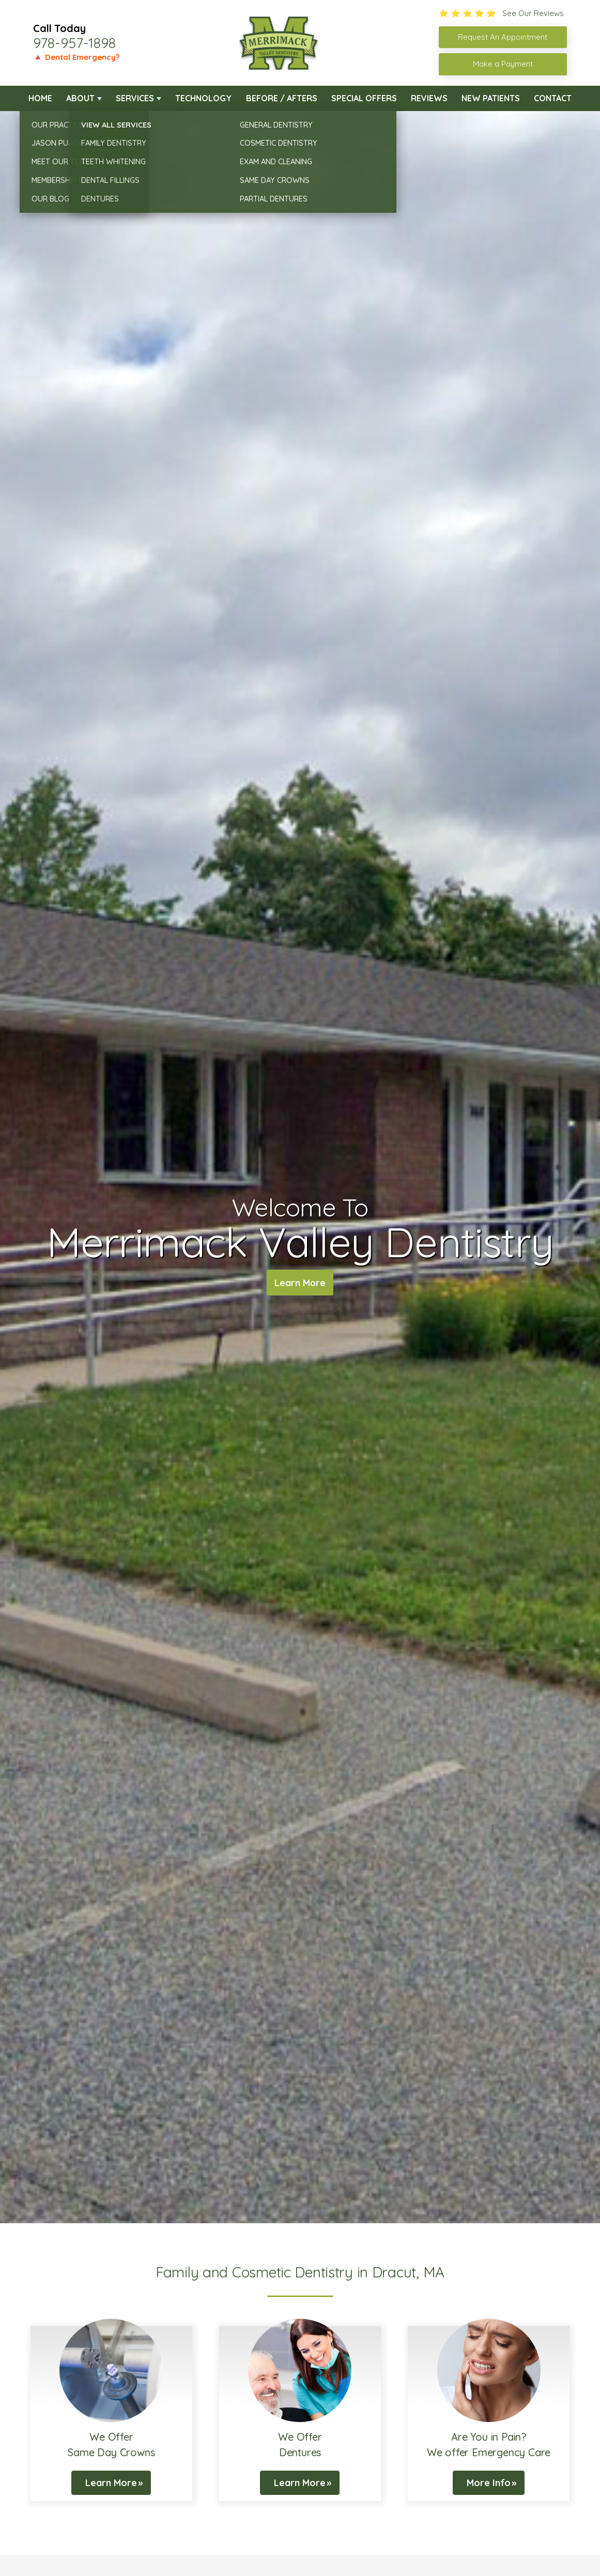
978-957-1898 (74, 43)
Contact (553, 98)
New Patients (490, 98)
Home (40, 98)
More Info (489, 2483)
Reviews (429, 98)
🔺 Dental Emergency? (76, 57)
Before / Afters (281, 98)
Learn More (300, 1283)
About (80, 98)
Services (135, 98)
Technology (203, 98)
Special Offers (364, 98)
